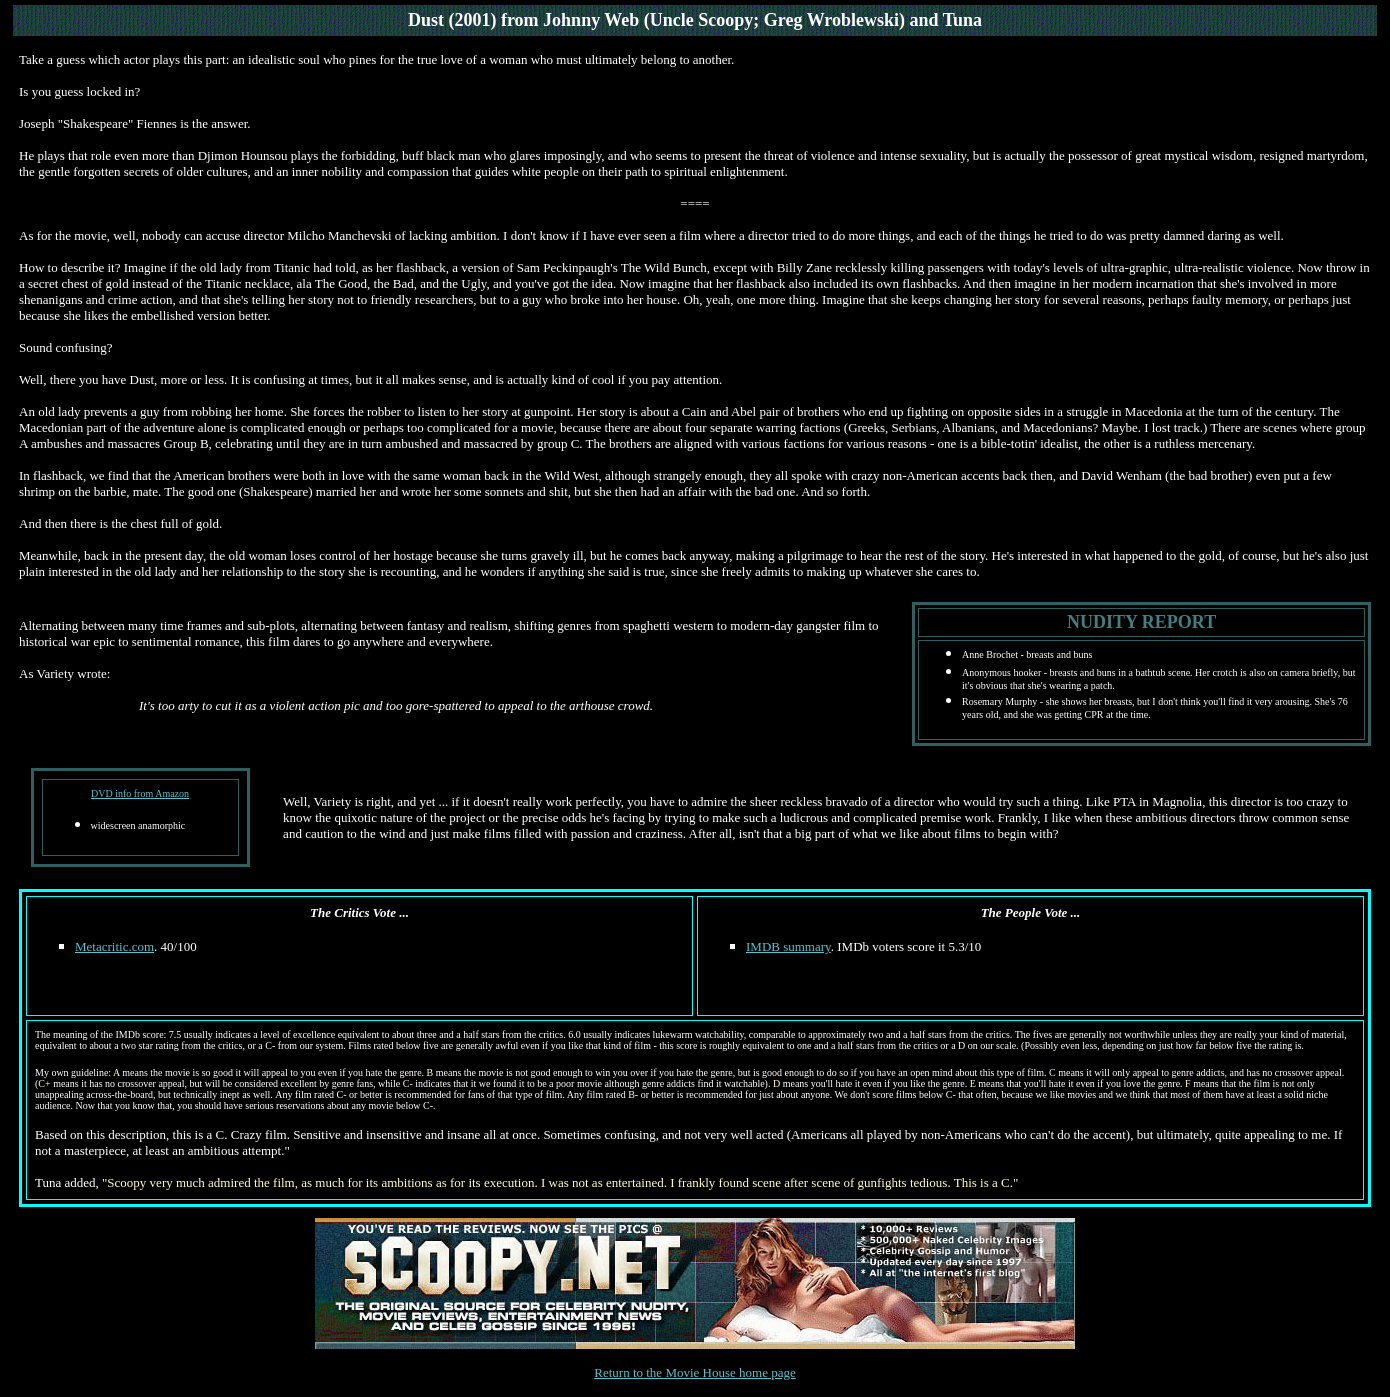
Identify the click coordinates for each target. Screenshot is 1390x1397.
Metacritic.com (114, 946)
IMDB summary (788, 946)
